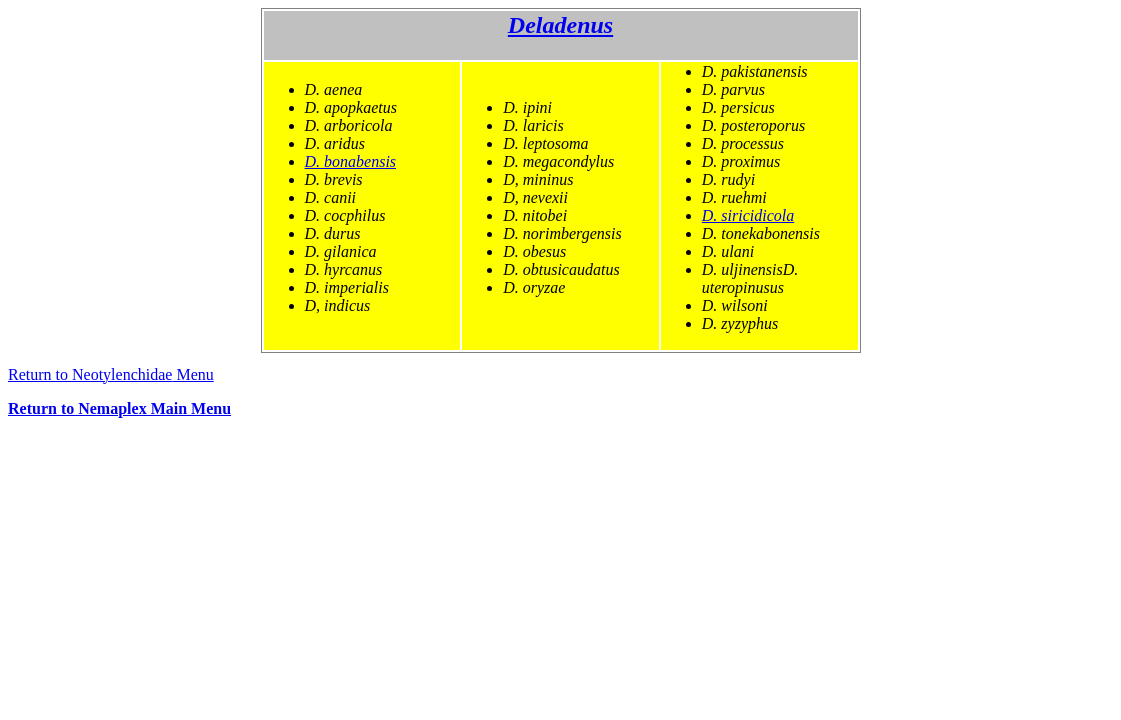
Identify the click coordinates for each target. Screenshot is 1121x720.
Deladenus (560, 25)
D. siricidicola (748, 215)
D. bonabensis (351, 161)
